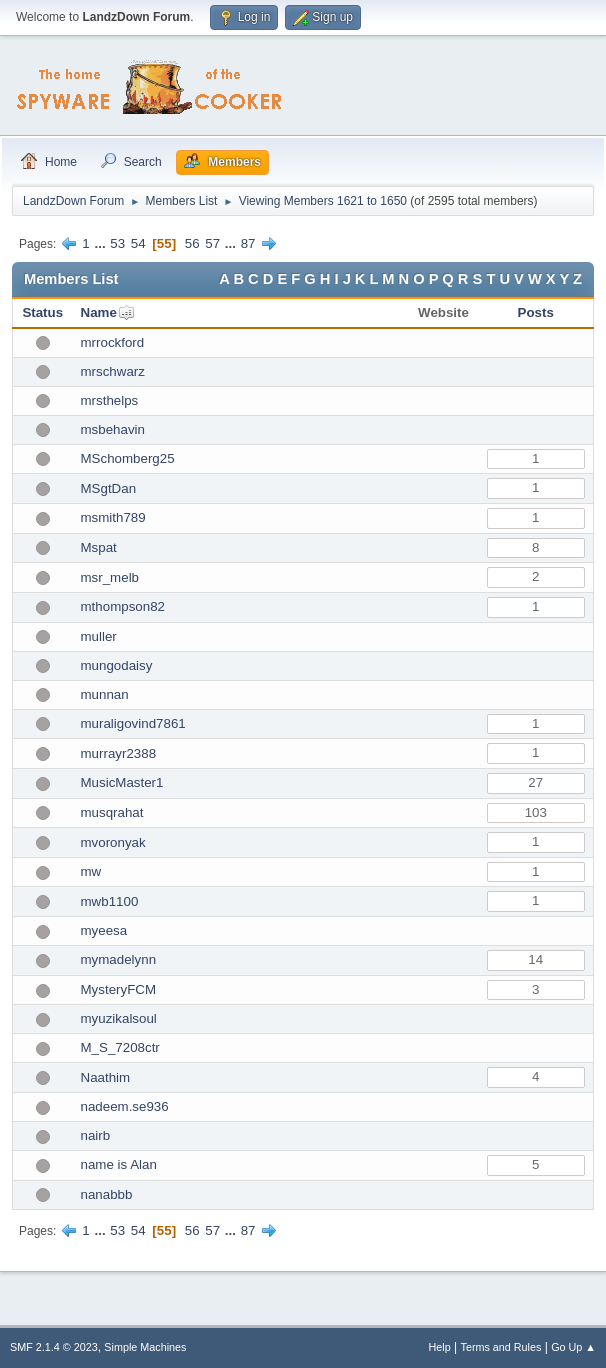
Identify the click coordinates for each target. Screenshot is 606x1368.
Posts (536, 312)
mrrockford (113, 342)
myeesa (104, 930)
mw (91, 871)
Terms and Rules (501, 1347)
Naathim (106, 1077)
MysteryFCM (119, 989)
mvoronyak (113, 842)
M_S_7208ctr (120, 1047)
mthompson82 (123, 606)
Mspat (99, 547)
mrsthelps (110, 400)
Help (440, 1347)
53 (117, 243)
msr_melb (110, 577)
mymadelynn (119, 959)
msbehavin (113, 429)
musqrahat (112, 812)
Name (99, 312)
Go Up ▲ (573, 1347)
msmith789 (113, 517)
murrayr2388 (119, 753)
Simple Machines (145, 1347)
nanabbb (107, 1194)
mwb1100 (110, 901)
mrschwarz (113, 371)
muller (99, 636)
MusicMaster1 (122, 782)
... (101, 243)
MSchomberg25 (128, 458)
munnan (105, 694)
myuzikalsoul (119, 1018)
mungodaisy (117, 665)
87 (248, 243)
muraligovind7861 (133, 723)
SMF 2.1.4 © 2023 (54, 1347)
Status (42, 312)
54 (138, 243)
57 (212, 243)
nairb (96, 1135)
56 (192, 243)
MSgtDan (109, 488)
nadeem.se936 (125, 1106)
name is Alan (119, 1164)
